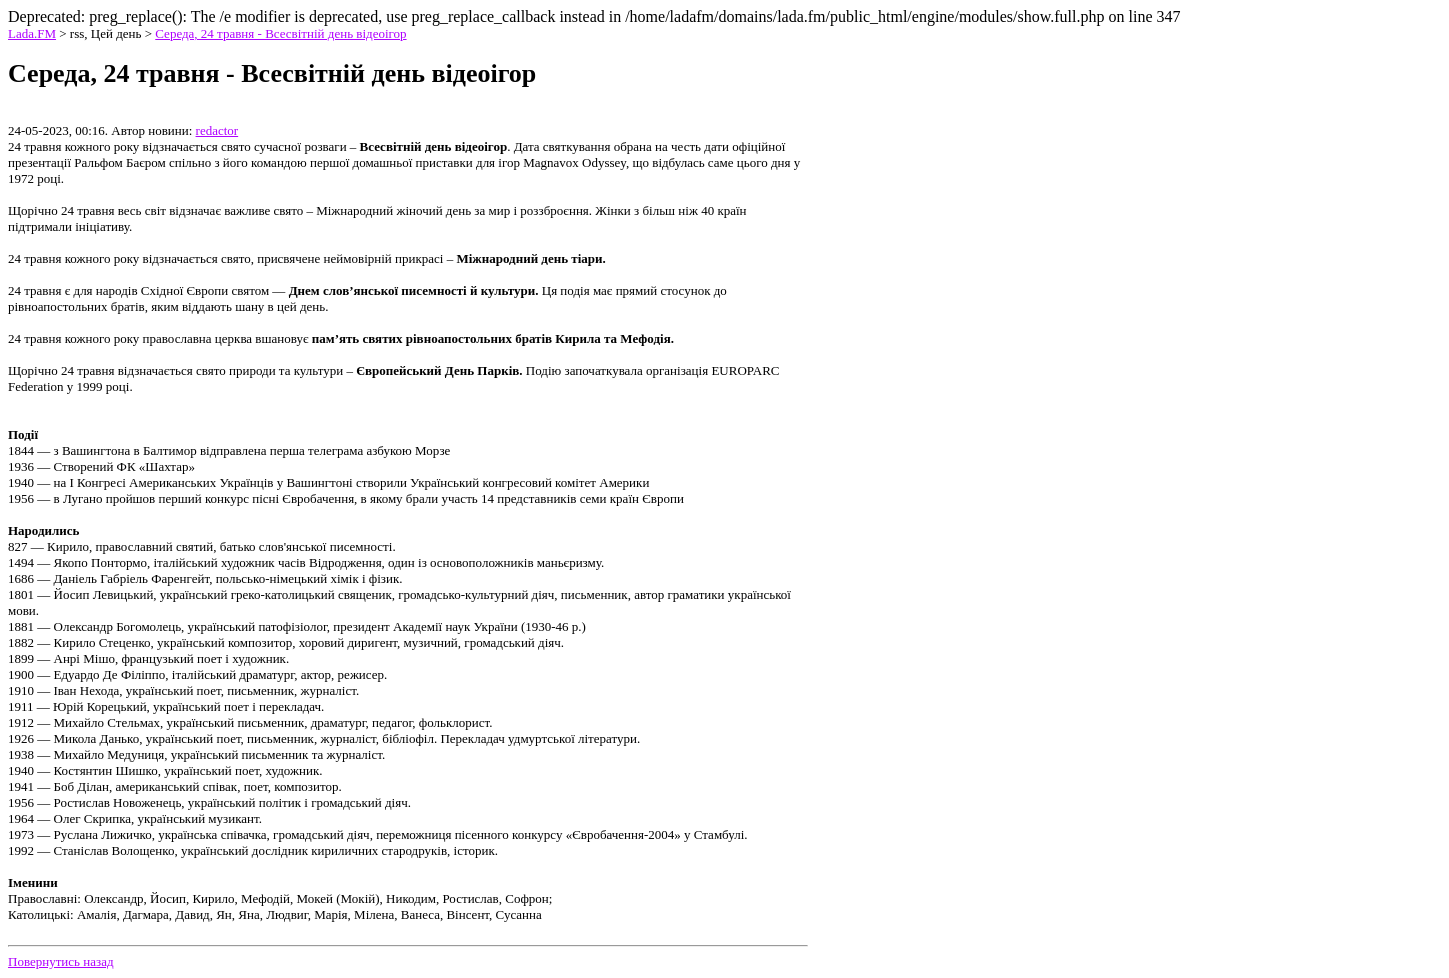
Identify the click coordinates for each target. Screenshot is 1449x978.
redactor (217, 130)
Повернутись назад (61, 961)
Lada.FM (32, 33)
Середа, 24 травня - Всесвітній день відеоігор (280, 33)
